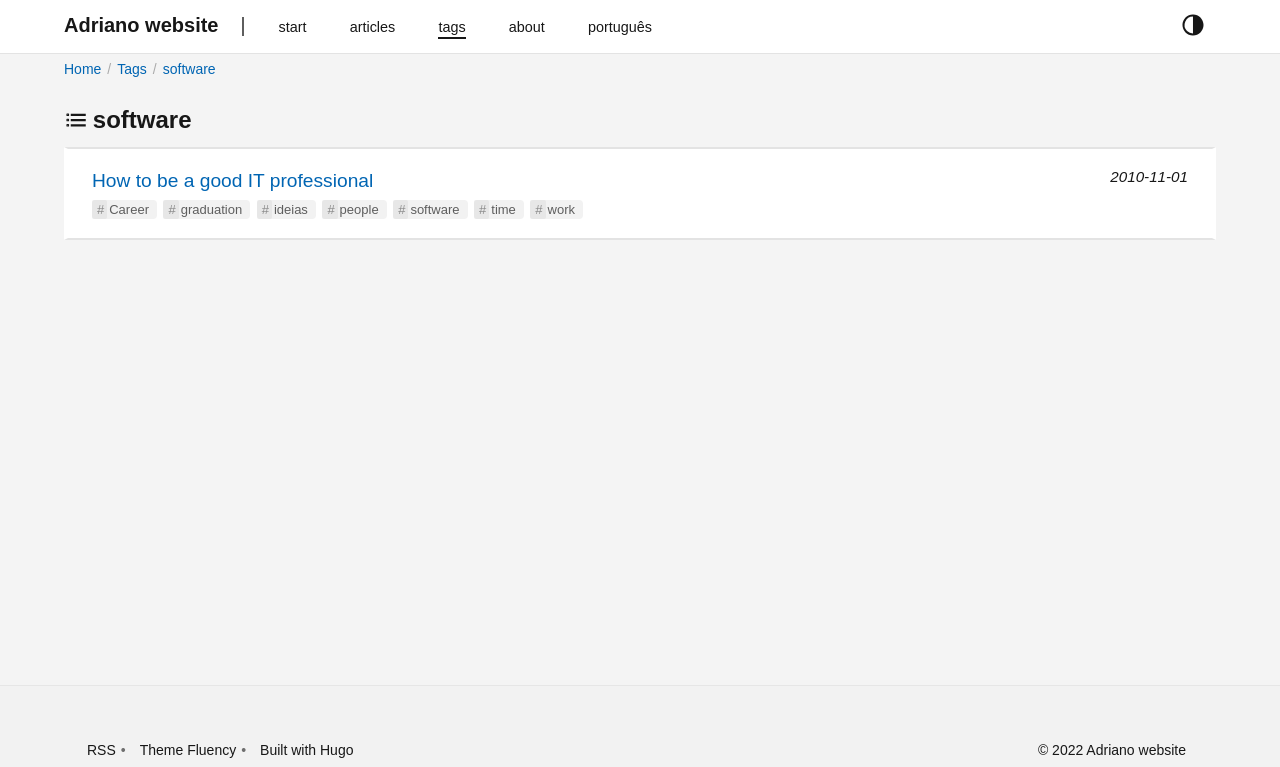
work (561, 209)
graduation (211, 209)
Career (129, 209)
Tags (132, 69)
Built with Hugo (306, 750)
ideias (291, 209)
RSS (101, 750)
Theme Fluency (188, 750)
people (359, 209)
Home (82, 69)
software (189, 69)
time (503, 209)
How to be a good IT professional (232, 180)
